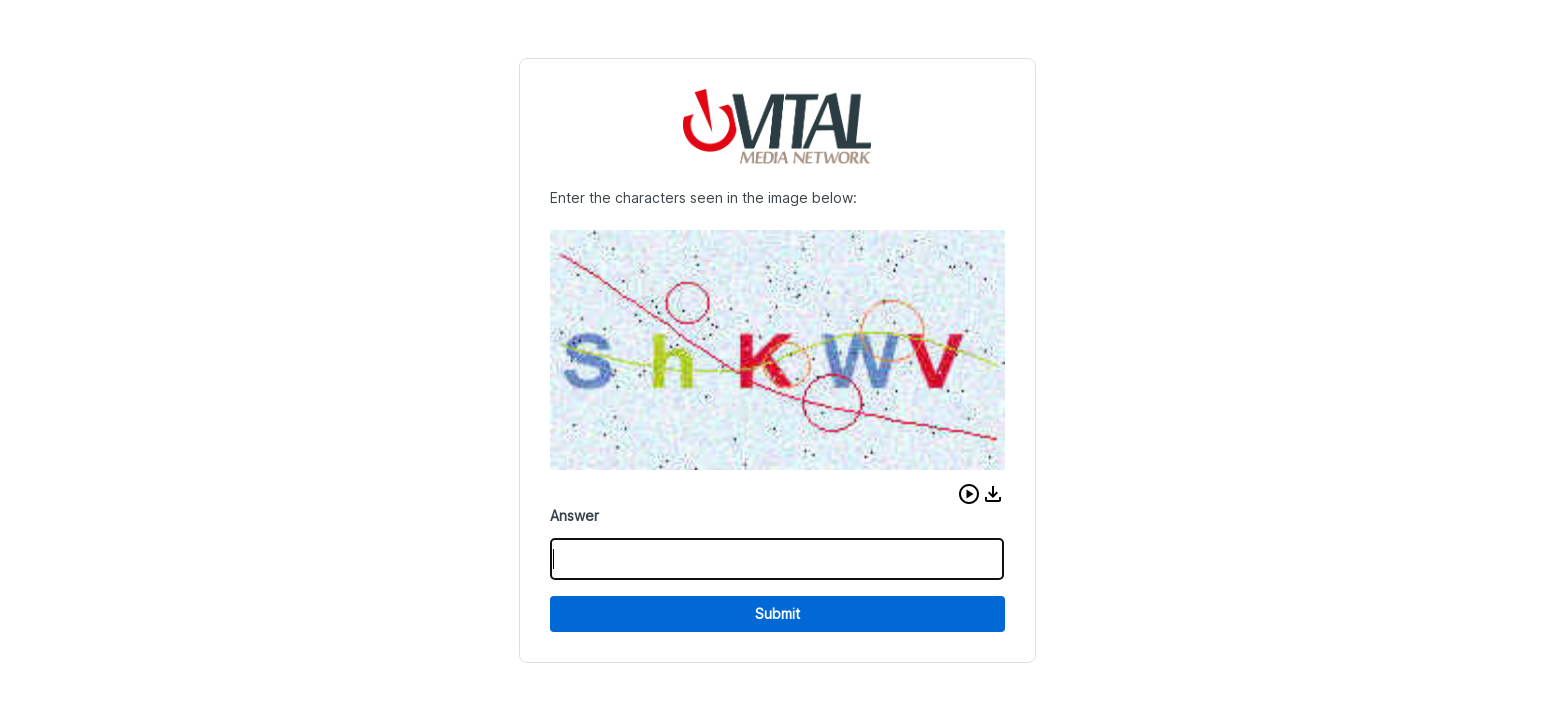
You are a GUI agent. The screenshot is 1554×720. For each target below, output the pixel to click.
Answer (574, 515)
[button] (969, 494)
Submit (777, 613)
